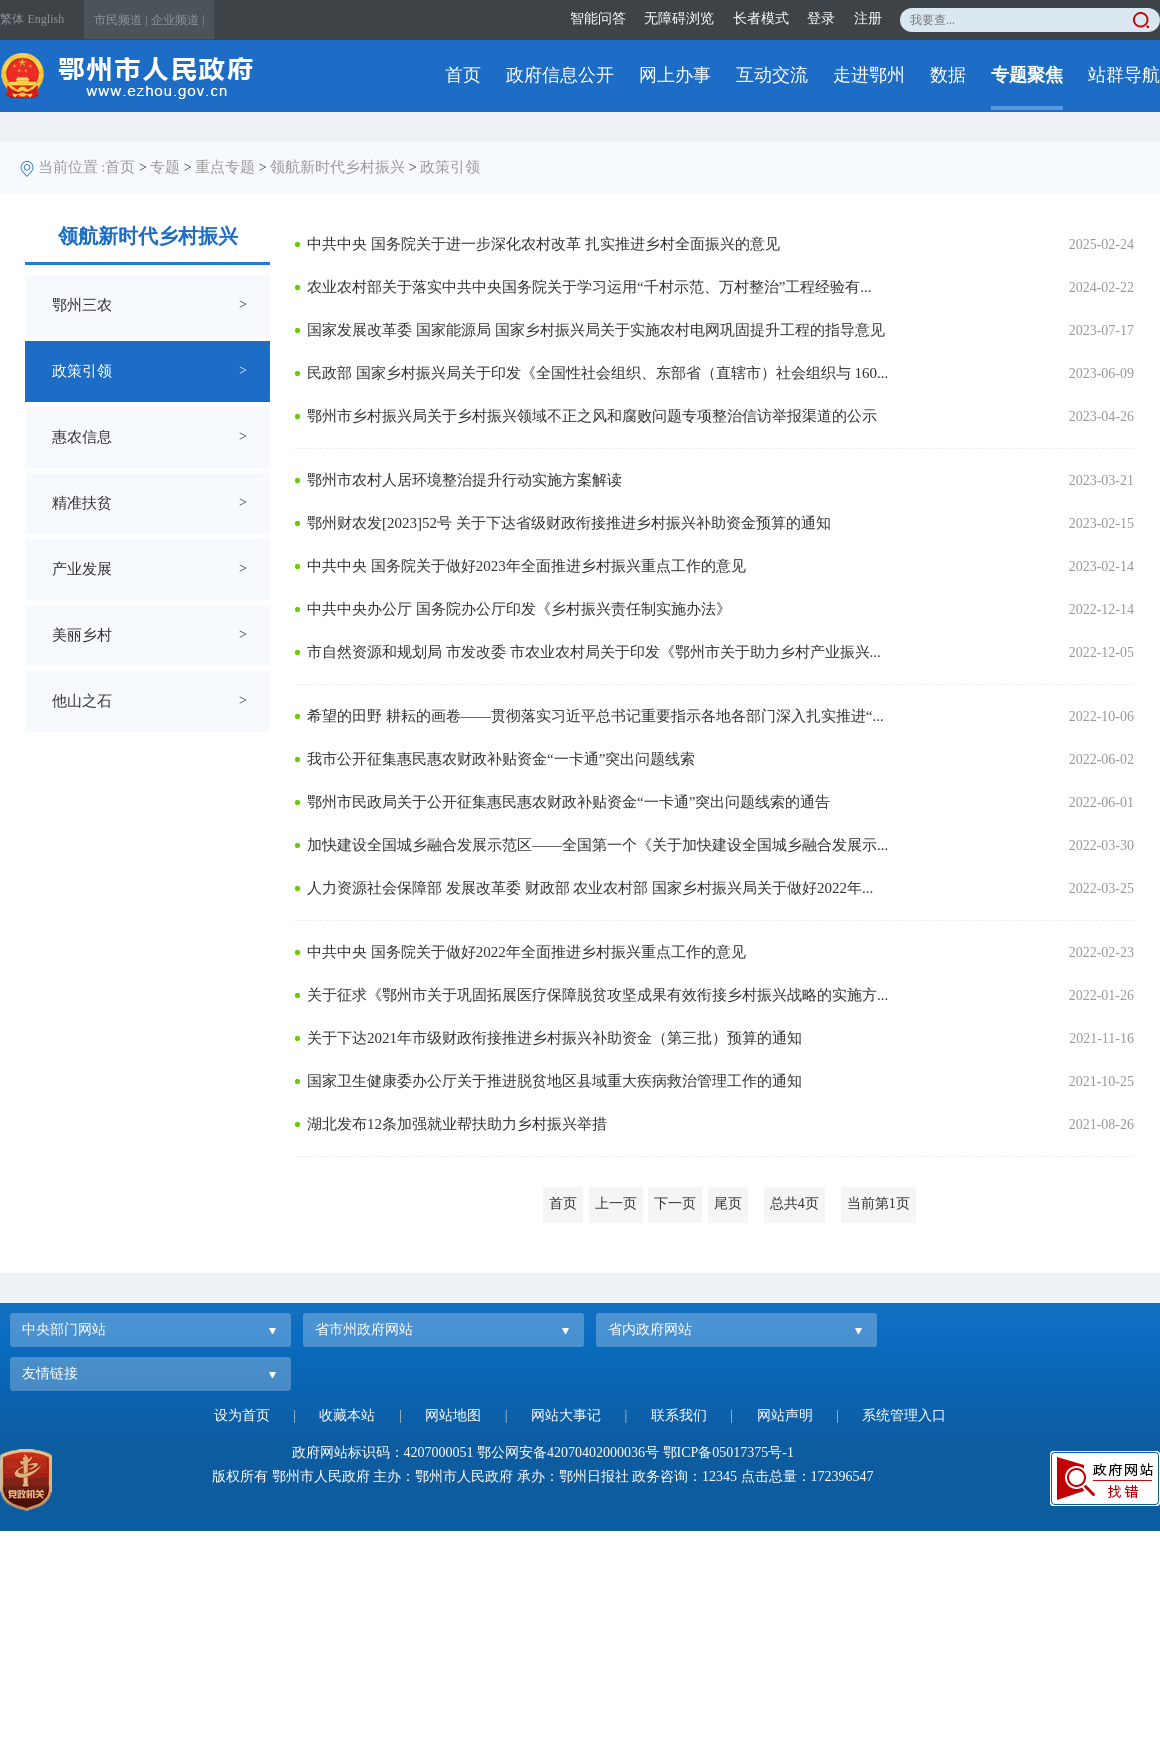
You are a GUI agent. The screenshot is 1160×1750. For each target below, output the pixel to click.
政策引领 (450, 167)
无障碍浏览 (679, 18)
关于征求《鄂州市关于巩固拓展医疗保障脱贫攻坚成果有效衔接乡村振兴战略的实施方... (597, 995)
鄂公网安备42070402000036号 (568, 1452)
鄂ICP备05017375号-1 (728, 1452)
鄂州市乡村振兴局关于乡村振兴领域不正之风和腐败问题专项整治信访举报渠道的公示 (592, 416)
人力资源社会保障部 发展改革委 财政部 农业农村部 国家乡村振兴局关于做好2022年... (590, 888)
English (46, 19)
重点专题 (225, 167)
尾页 (728, 1203)
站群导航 (1124, 75)
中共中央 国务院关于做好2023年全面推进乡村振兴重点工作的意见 (526, 566)
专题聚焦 (1027, 75)
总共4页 (794, 1203)
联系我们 (679, 1415)
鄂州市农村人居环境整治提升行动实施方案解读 (464, 480)
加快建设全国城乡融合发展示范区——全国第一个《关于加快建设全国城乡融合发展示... (597, 845)
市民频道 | (120, 20)
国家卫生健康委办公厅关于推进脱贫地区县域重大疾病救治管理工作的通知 (554, 1081)
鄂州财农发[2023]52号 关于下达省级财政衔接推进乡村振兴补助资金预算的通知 (569, 523)
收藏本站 (347, 1415)
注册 (868, 18)
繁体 (12, 19)
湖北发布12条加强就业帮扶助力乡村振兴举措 (457, 1124)
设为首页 (242, 1415)
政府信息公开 (560, 75)
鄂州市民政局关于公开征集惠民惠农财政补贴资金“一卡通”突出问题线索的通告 (568, 802)
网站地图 (453, 1415)
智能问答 (598, 18)
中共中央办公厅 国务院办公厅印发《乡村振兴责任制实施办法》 (519, 609)
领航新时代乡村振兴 (337, 167)
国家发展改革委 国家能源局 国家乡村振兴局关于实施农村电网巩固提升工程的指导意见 (596, 330)
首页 (463, 75)
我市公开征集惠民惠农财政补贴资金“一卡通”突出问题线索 (501, 759)
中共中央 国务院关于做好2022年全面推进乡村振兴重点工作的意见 (526, 952)
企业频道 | (177, 20)
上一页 (616, 1203)
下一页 (675, 1203)
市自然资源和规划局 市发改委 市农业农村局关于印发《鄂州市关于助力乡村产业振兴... (594, 652)
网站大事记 (566, 1415)
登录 (821, 18)
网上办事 (675, 75)
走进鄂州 (869, 75)
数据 (948, 75)
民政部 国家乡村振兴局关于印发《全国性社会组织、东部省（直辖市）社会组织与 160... (597, 373)
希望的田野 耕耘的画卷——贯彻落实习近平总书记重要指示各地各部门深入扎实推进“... (595, 716)
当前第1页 (878, 1203)
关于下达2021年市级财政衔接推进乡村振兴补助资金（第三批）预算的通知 (554, 1038)
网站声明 (785, 1415)
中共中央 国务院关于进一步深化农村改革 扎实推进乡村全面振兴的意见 (543, 244)
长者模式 (761, 18)
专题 (165, 167)
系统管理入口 (904, 1415)
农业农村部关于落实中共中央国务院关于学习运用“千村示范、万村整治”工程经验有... (589, 287)
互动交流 (772, 75)
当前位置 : (72, 167)
